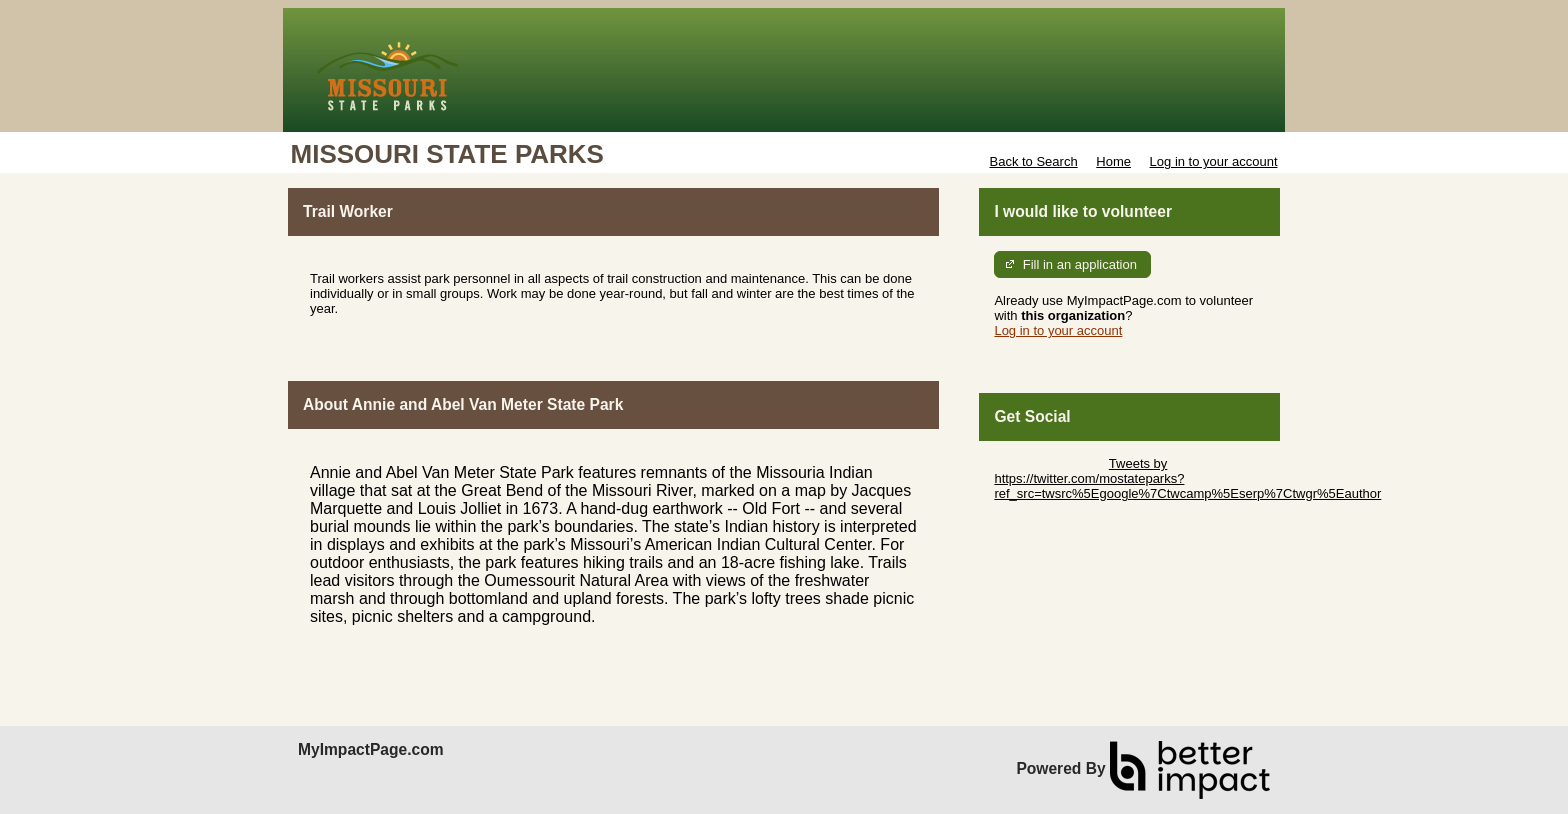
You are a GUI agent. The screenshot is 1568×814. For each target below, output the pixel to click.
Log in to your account (1214, 161)
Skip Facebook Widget (1059, 523)
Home (1113, 161)
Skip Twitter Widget (1049, 463)
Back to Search (1033, 161)
